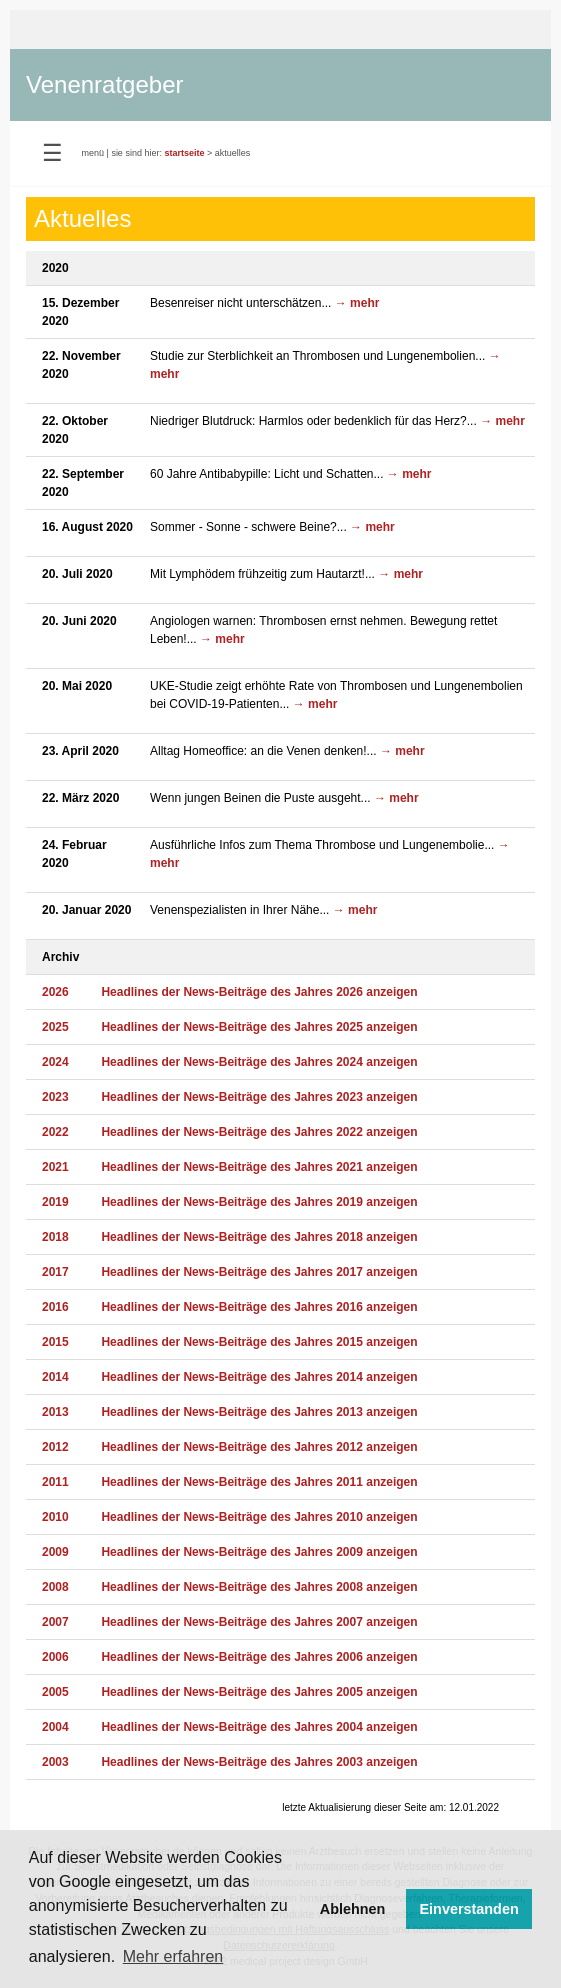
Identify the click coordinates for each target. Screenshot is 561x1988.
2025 (55, 1027)
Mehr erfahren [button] (173, 1956)
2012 (55, 1447)
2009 (55, 1552)
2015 (55, 1342)
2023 (55, 1097)
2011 (55, 1482)
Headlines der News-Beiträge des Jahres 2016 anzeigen (259, 1307)
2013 (55, 1412)
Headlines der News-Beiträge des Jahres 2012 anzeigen (259, 1447)
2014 (55, 1377)
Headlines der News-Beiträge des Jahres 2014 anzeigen (259, 1377)
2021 (55, 1167)
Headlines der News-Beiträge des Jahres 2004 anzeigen (259, 1727)
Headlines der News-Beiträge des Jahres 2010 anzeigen (259, 1517)
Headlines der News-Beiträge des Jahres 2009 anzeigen (259, 1552)
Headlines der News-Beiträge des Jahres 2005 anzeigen (259, 1692)
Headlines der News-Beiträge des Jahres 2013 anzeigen (259, 1412)
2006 (55, 1657)
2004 (55, 1727)
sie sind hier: (136, 153)
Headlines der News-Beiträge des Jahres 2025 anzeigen (259, 1027)
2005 (55, 1692)
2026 (55, 992)
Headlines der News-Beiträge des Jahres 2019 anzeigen (259, 1202)
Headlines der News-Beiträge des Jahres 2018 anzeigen (259, 1237)
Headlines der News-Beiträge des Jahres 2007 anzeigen (259, 1622)
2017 (55, 1272)
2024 (55, 1062)
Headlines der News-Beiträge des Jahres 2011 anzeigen (259, 1482)
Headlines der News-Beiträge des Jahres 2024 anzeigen (259, 1062)
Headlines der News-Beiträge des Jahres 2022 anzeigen (259, 1132)
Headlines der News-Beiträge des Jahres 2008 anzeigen (259, 1587)
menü (93, 153)
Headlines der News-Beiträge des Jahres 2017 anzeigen (259, 1272)
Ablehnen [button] (353, 1909)
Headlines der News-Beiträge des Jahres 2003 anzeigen (259, 1762)
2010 (55, 1517)
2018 (55, 1237)
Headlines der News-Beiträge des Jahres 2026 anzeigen (259, 992)
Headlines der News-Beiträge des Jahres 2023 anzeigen (259, 1097)
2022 (55, 1132)
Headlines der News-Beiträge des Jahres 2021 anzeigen (259, 1167)
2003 (55, 1762)
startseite (184, 153)
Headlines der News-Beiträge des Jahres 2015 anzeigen (259, 1342)
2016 (55, 1307)
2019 (55, 1202)
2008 (55, 1587)
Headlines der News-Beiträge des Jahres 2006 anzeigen (259, 1657)
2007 (55, 1622)
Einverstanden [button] (469, 1909)
